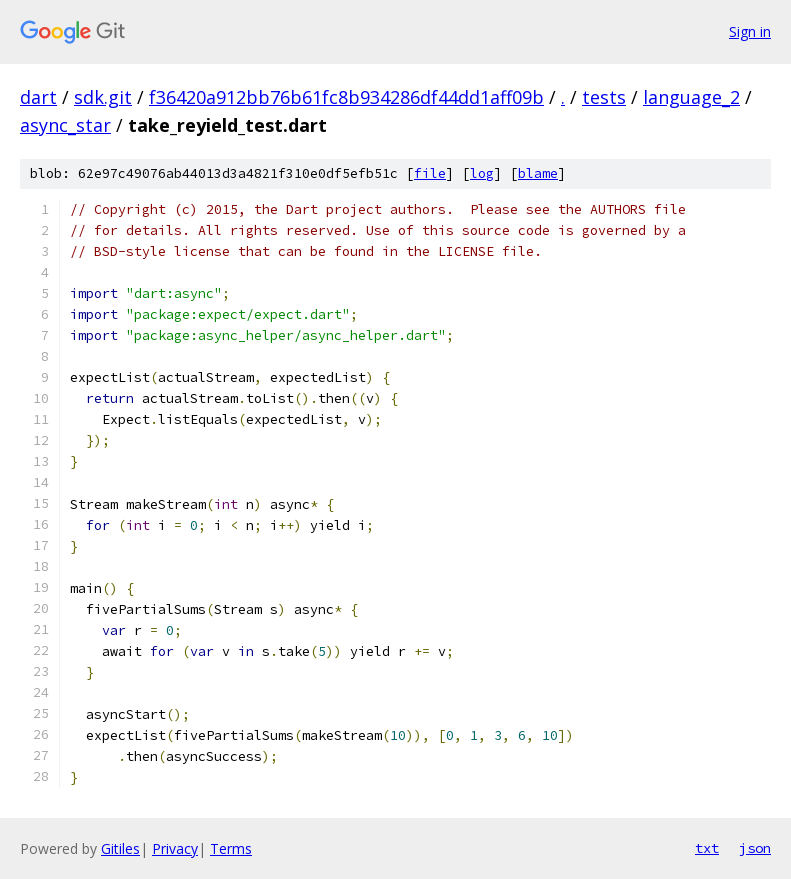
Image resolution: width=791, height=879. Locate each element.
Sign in (750, 31)
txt (707, 848)
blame (538, 173)
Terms (231, 848)
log (482, 173)
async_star (65, 125)
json (755, 848)
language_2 (691, 97)
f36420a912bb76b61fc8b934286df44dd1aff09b (346, 97)
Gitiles (120, 848)
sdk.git (103, 97)
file (430, 173)
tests (604, 97)
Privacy (175, 848)
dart (38, 97)
